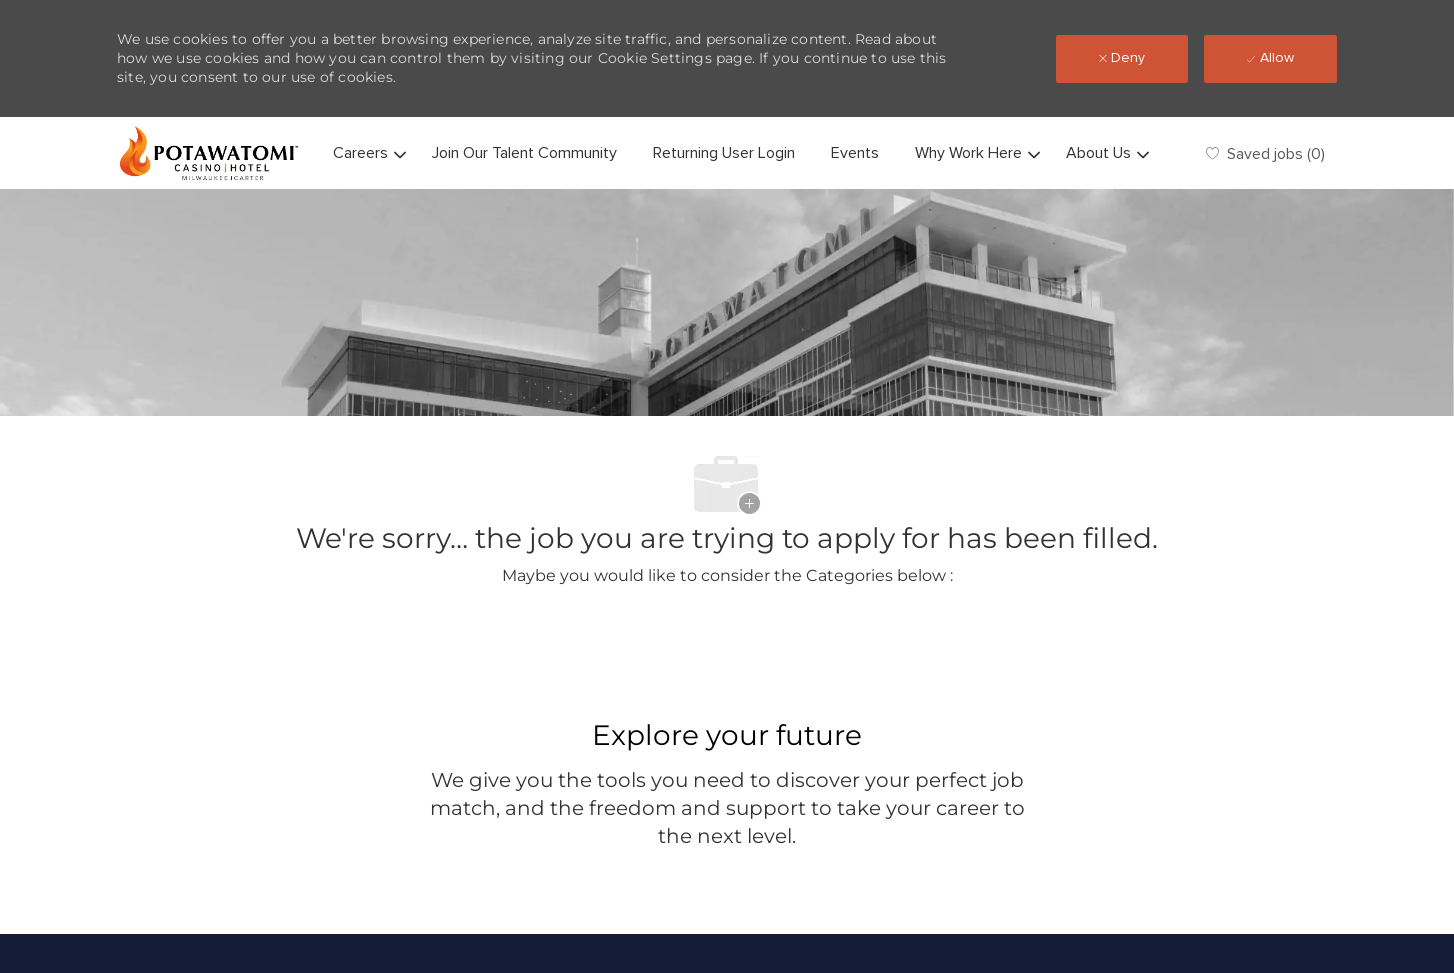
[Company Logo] (209, 153)
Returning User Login (724, 153)
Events (855, 153)
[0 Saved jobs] (1265, 153)
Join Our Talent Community (524, 153)
